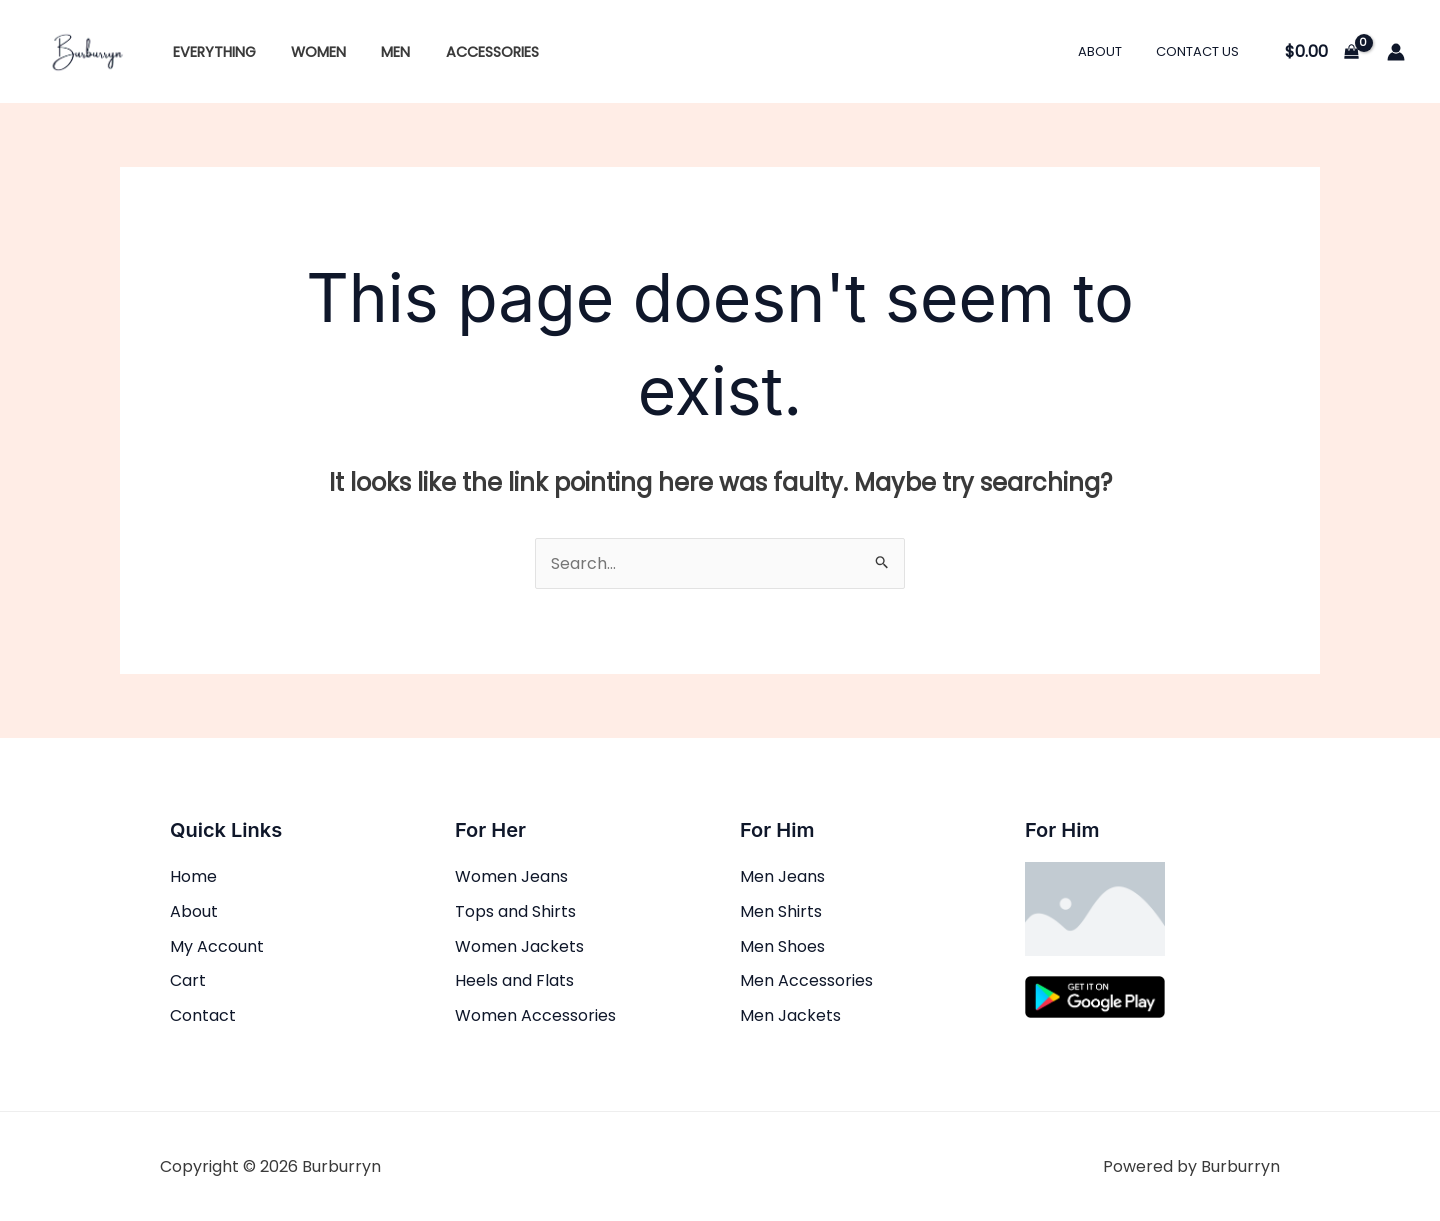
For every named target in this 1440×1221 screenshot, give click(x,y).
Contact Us (1201, 51)
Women (308, 52)
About (1112, 51)
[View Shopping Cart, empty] (1321, 52)
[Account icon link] (1396, 52)
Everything (210, 52)
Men (379, 52)
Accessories (469, 52)
